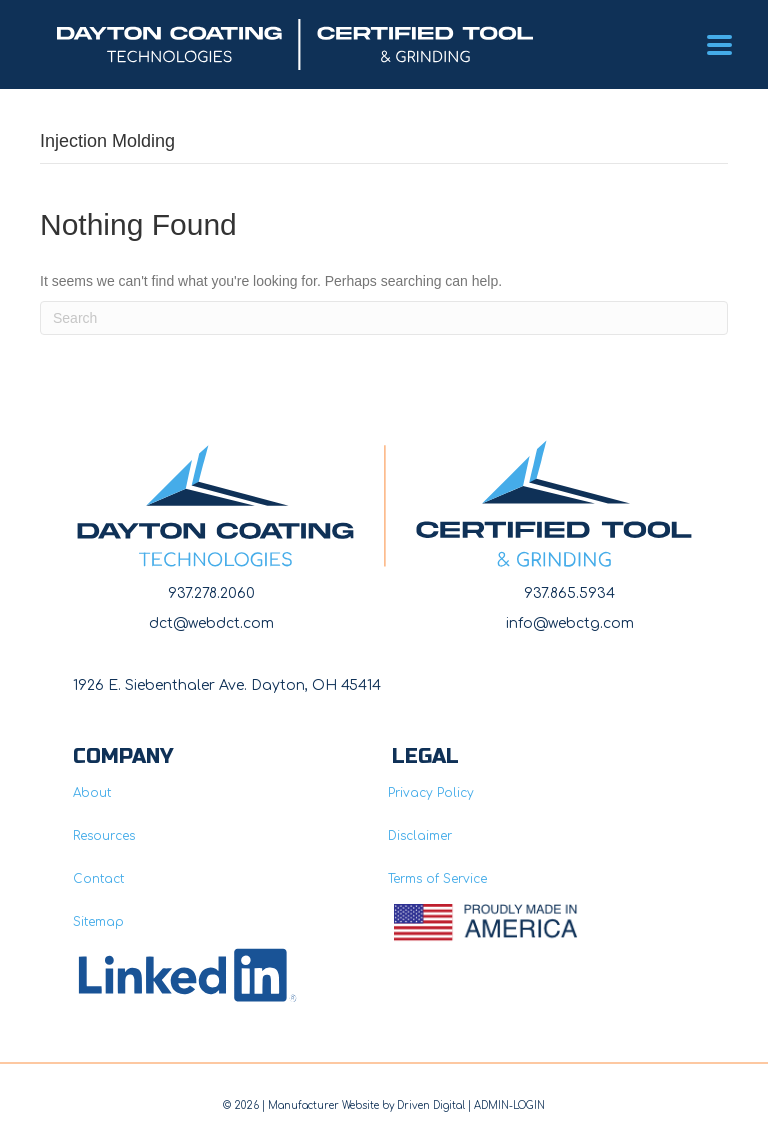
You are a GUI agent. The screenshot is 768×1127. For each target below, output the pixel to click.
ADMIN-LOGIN (509, 1105)
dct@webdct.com (211, 623)
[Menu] (719, 45)
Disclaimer (420, 836)
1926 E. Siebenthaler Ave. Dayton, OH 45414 (227, 685)
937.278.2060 (211, 593)
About (92, 793)
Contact (98, 879)
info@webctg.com (570, 623)
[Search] (384, 318)
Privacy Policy (431, 793)
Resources (104, 836)
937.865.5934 (569, 593)
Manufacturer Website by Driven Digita (365, 1105)
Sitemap (98, 922)
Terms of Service (437, 879)
